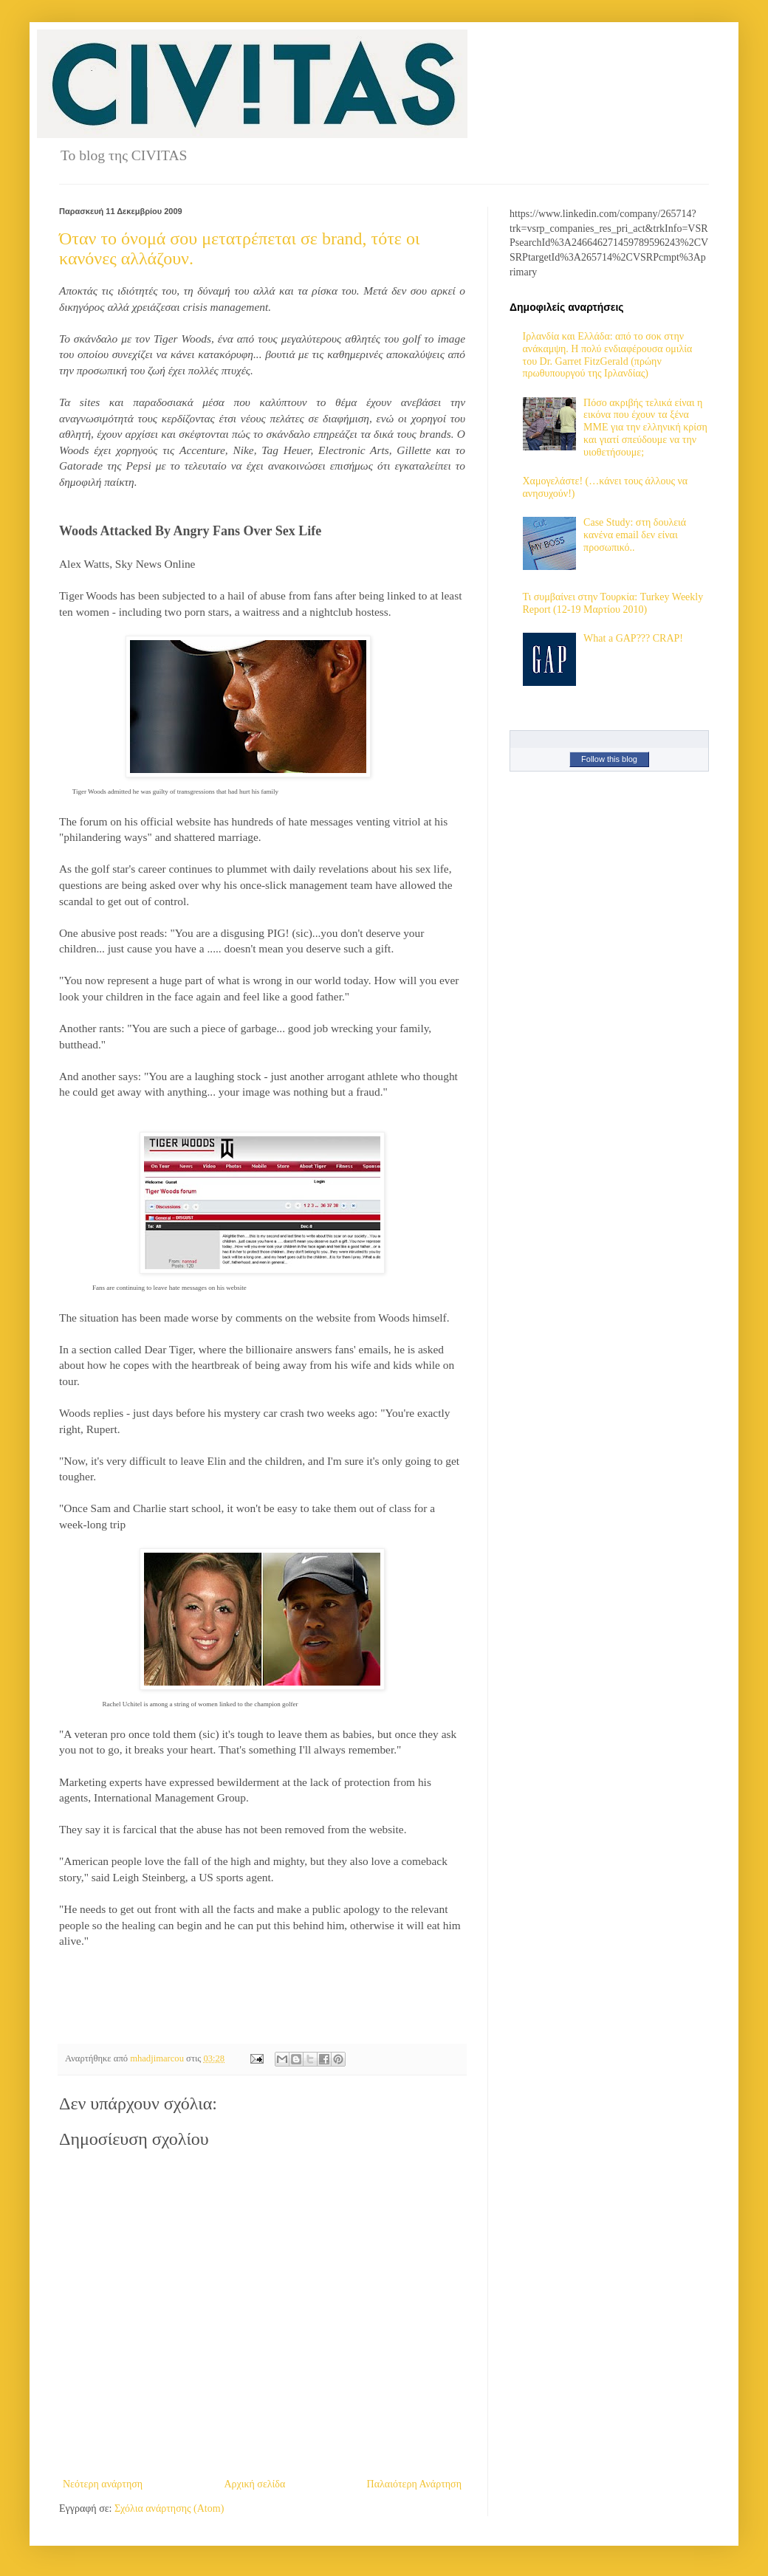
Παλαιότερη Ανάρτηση (414, 2484)
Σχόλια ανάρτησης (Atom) (169, 2508)
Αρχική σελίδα (254, 2484)
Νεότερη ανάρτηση (103, 2484)
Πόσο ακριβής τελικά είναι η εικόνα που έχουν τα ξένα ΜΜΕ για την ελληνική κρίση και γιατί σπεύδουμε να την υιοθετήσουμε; (645, 427)
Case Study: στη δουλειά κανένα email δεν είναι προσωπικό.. (634, 535)
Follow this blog (609, 759)
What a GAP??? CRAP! (633, 638)
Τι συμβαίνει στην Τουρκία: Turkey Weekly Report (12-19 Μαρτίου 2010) (613, 603)
